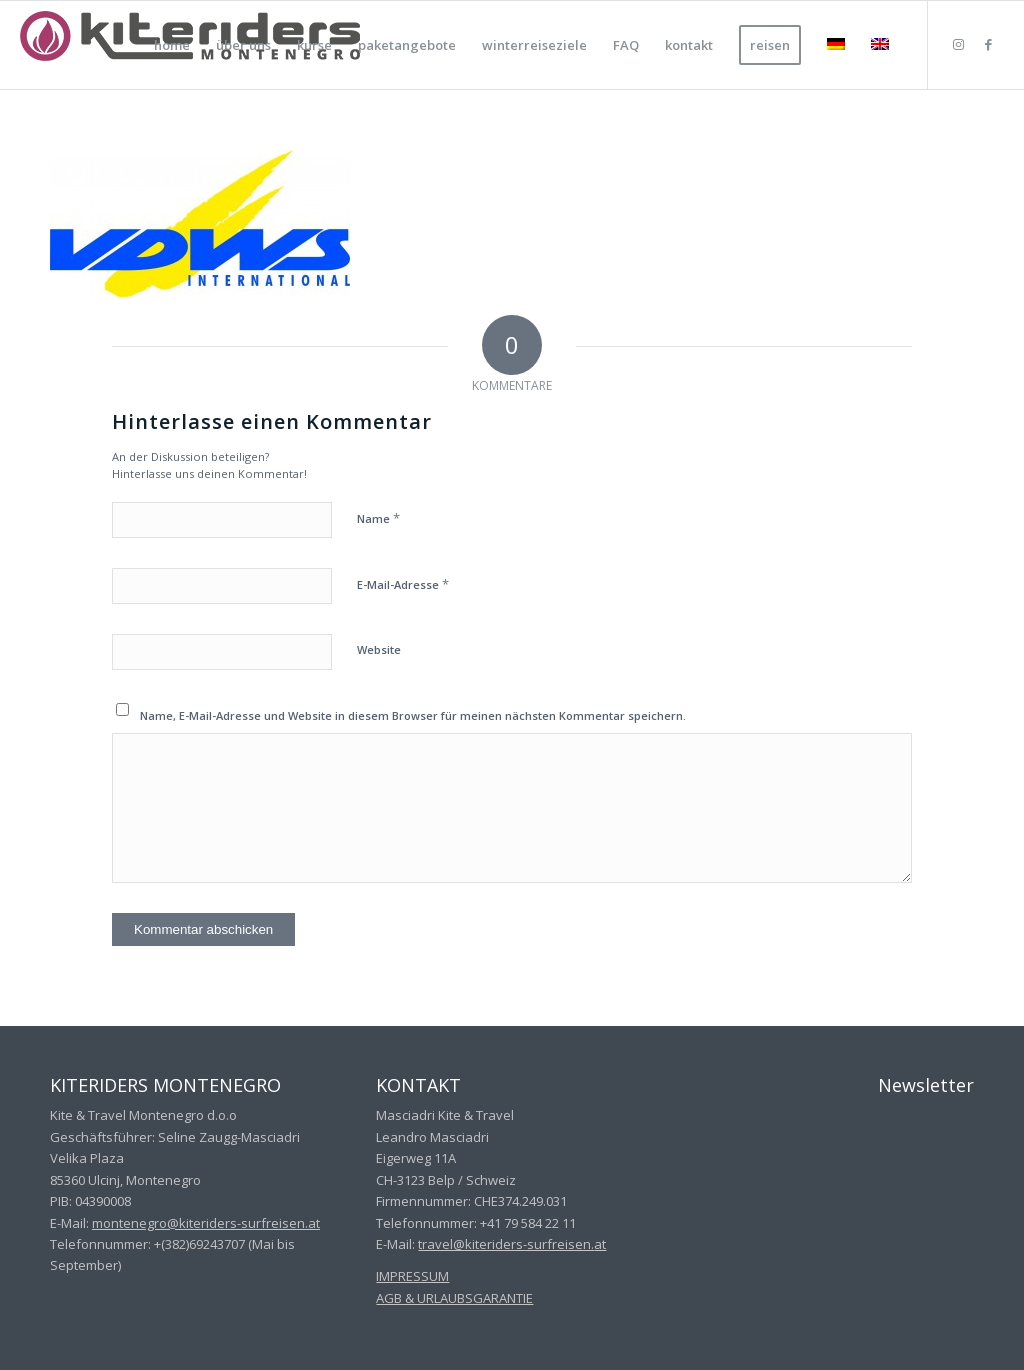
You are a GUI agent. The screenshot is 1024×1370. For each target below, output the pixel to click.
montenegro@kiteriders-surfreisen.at (206, 1223)
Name (378, 518)
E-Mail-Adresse (403, 584)
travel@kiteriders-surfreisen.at (512, 1244)
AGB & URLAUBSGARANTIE (454, 1298)
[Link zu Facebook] (989, 44)
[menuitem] (172, 45)
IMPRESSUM (412, 1276)
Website (379, 649)
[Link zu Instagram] (959, 44)
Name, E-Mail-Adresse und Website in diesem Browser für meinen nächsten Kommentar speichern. (413, 715)
